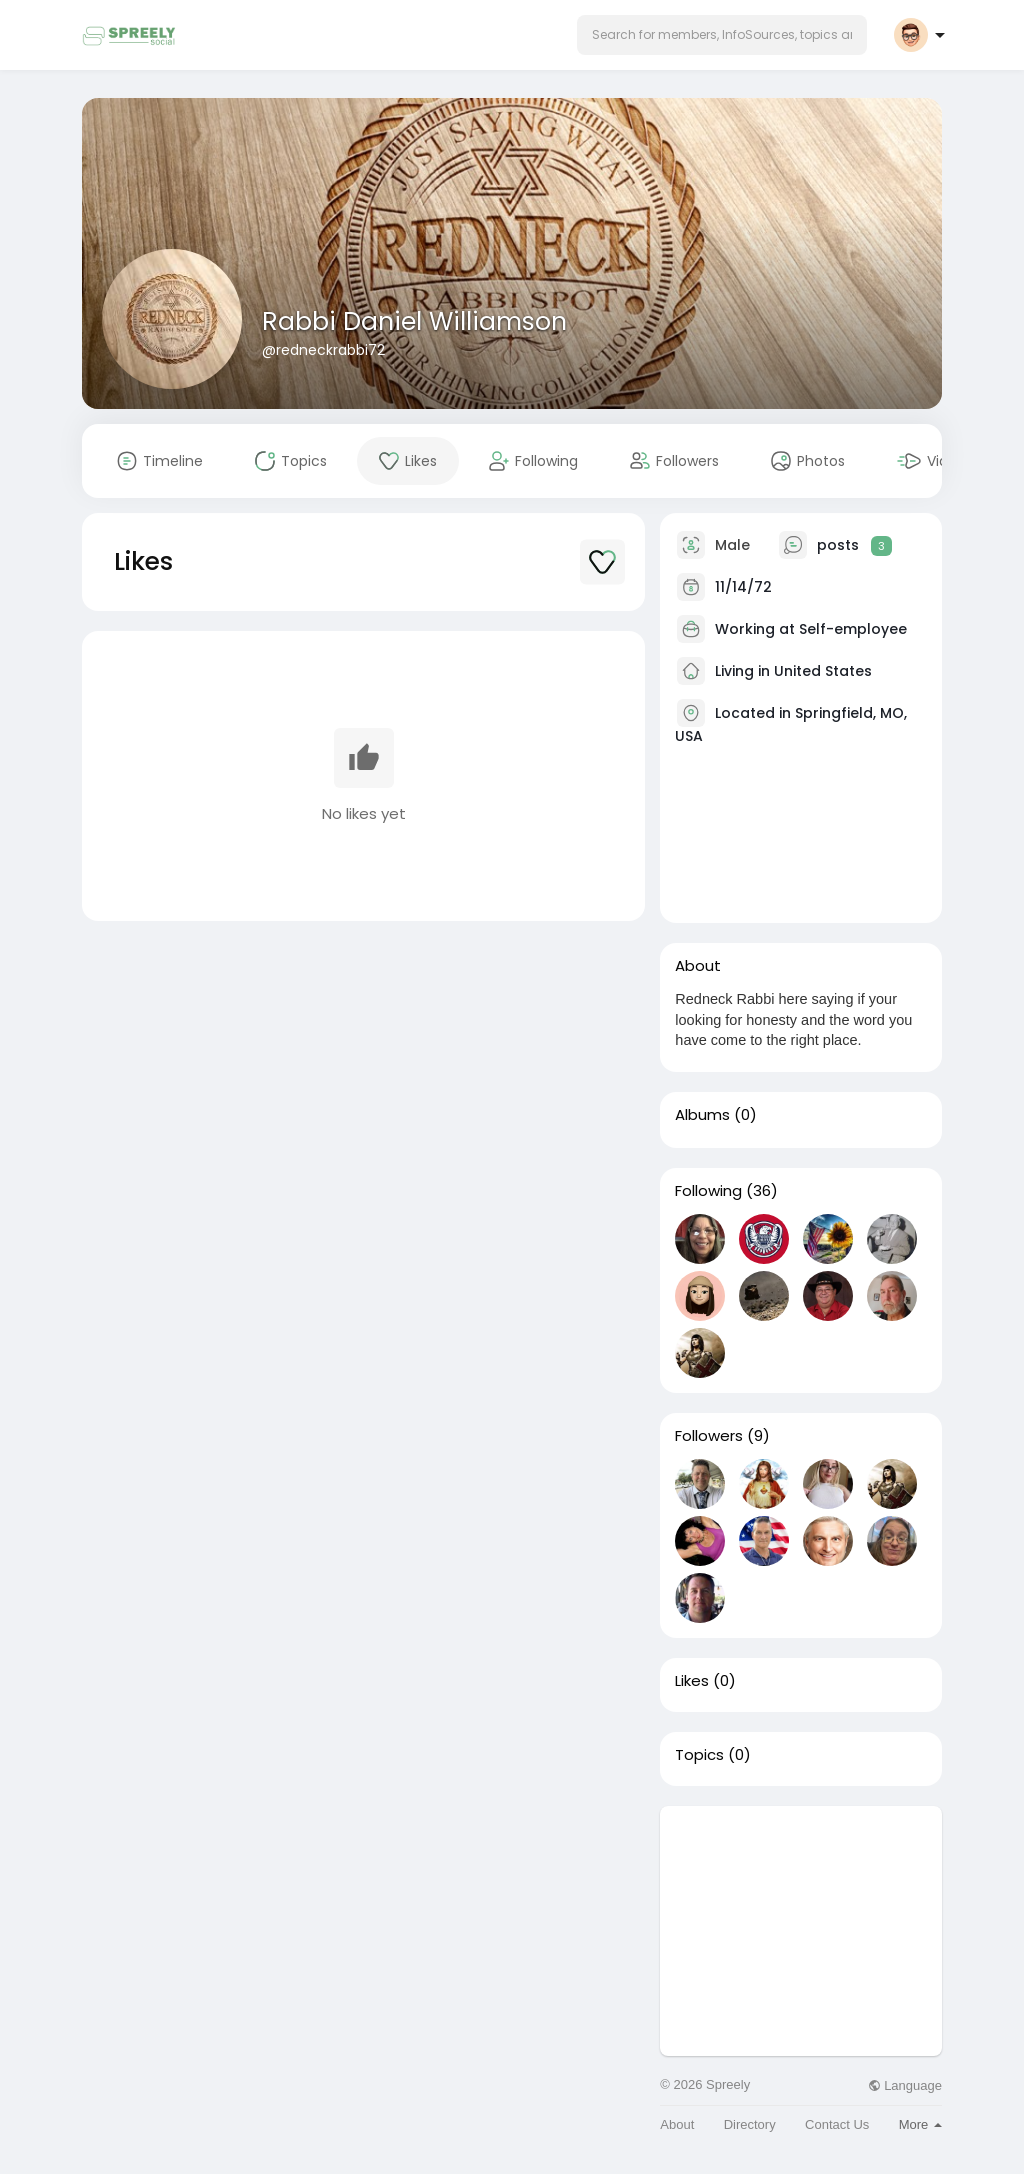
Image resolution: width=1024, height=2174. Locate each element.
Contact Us (837, 2124)
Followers (709, 1436)
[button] (722, 35)
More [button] (920, 2124)
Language (905, 2085)
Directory (750, 2124)
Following (708, 1191)
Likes (692, 1681)
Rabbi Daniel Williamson (414, 321)
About (677, 2124)
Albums (702, 1115)
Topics (699, 1755)
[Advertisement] (801, 1931)
